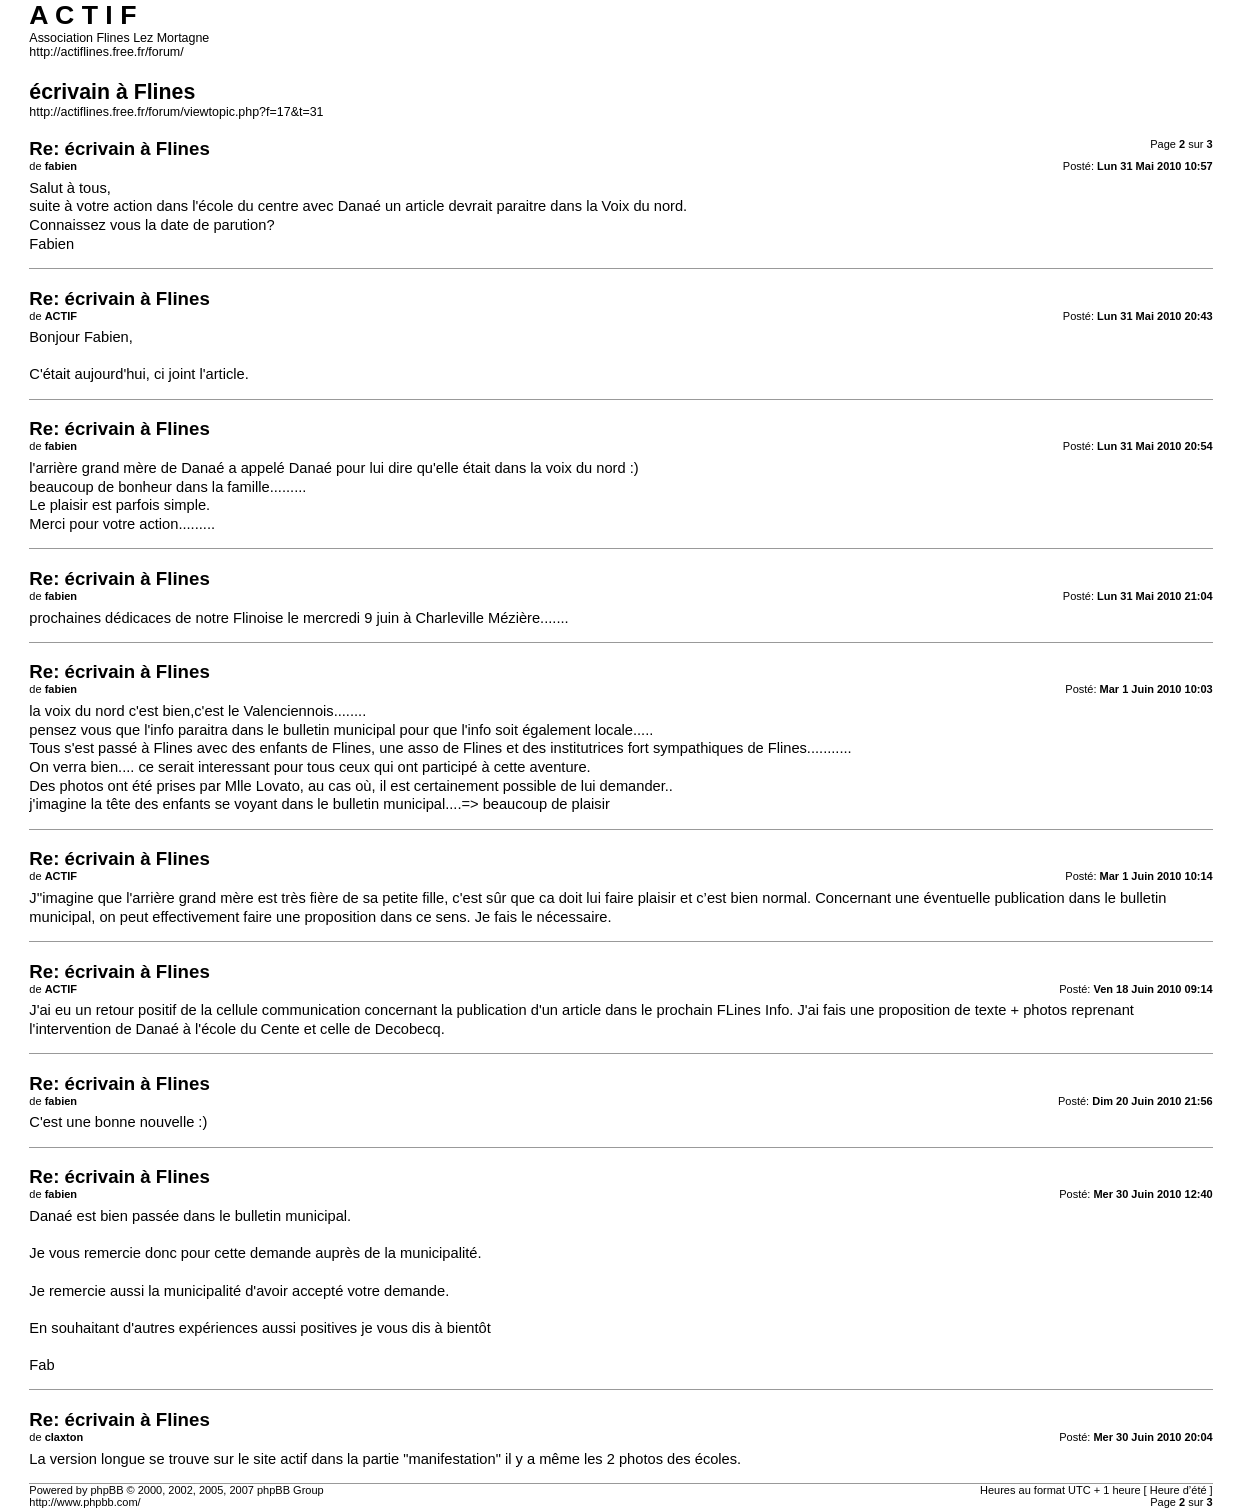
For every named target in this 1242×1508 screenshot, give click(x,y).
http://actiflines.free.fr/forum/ (106, 52)
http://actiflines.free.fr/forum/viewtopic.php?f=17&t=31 (176, 112)
